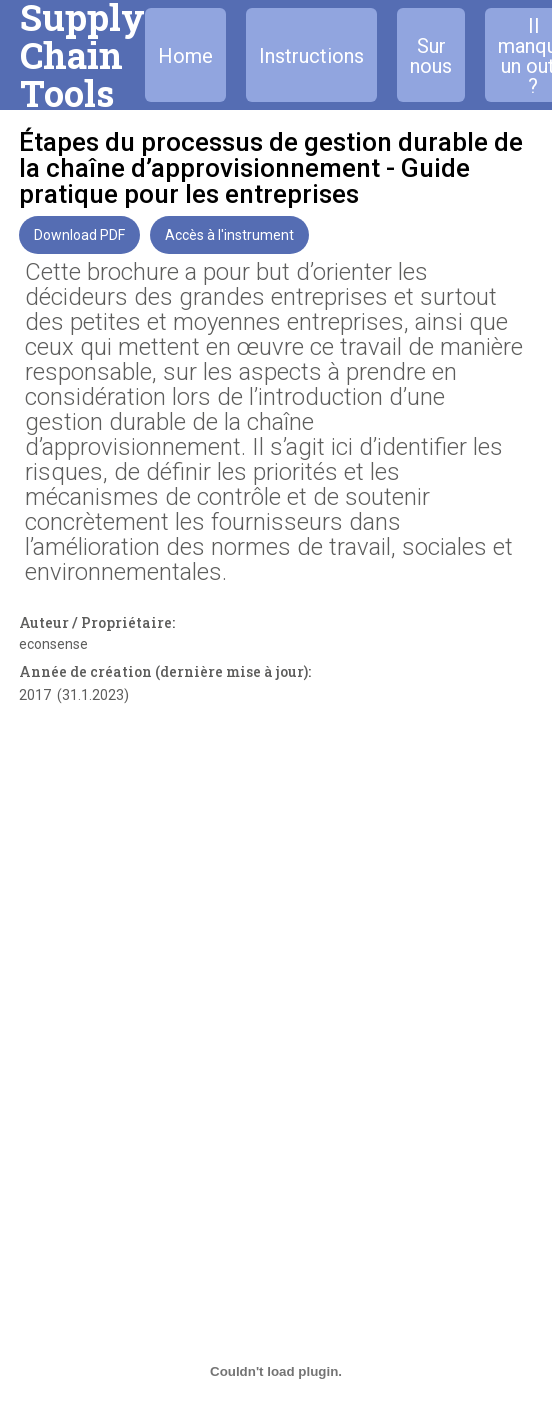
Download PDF (79, 235)
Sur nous (431, 56)
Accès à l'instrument (229, 235)
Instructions (311, 56)
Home (185, 56)
